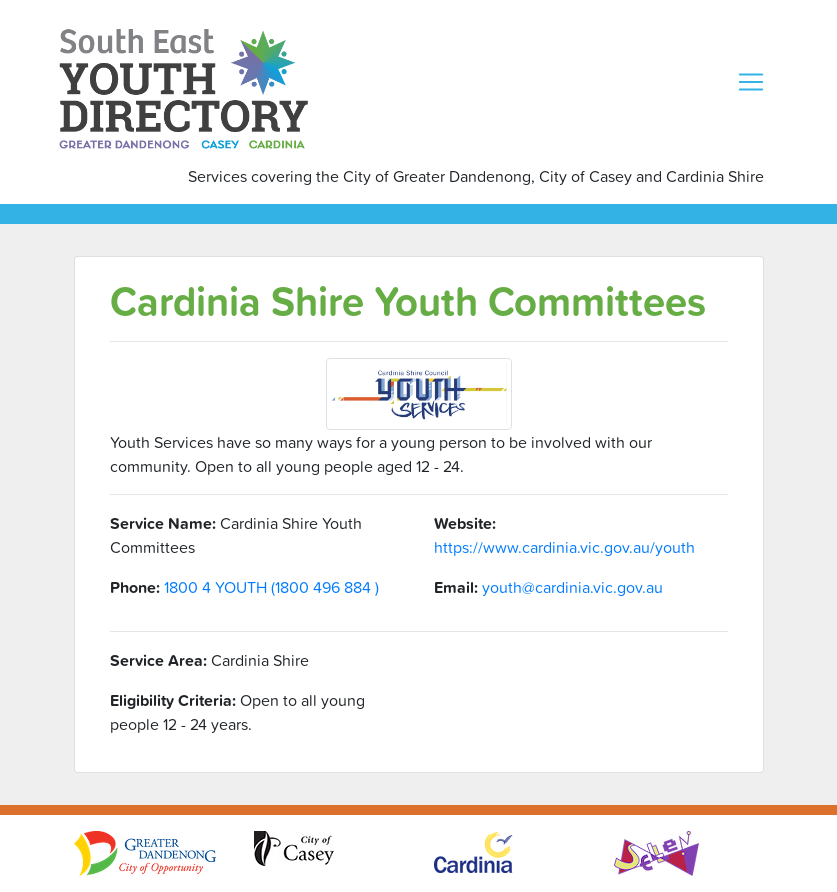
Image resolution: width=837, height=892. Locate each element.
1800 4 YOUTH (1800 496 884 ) (271, 587)
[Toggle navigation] (751, 82)
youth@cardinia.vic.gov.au (572, 587)
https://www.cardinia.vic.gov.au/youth (564, 547)
